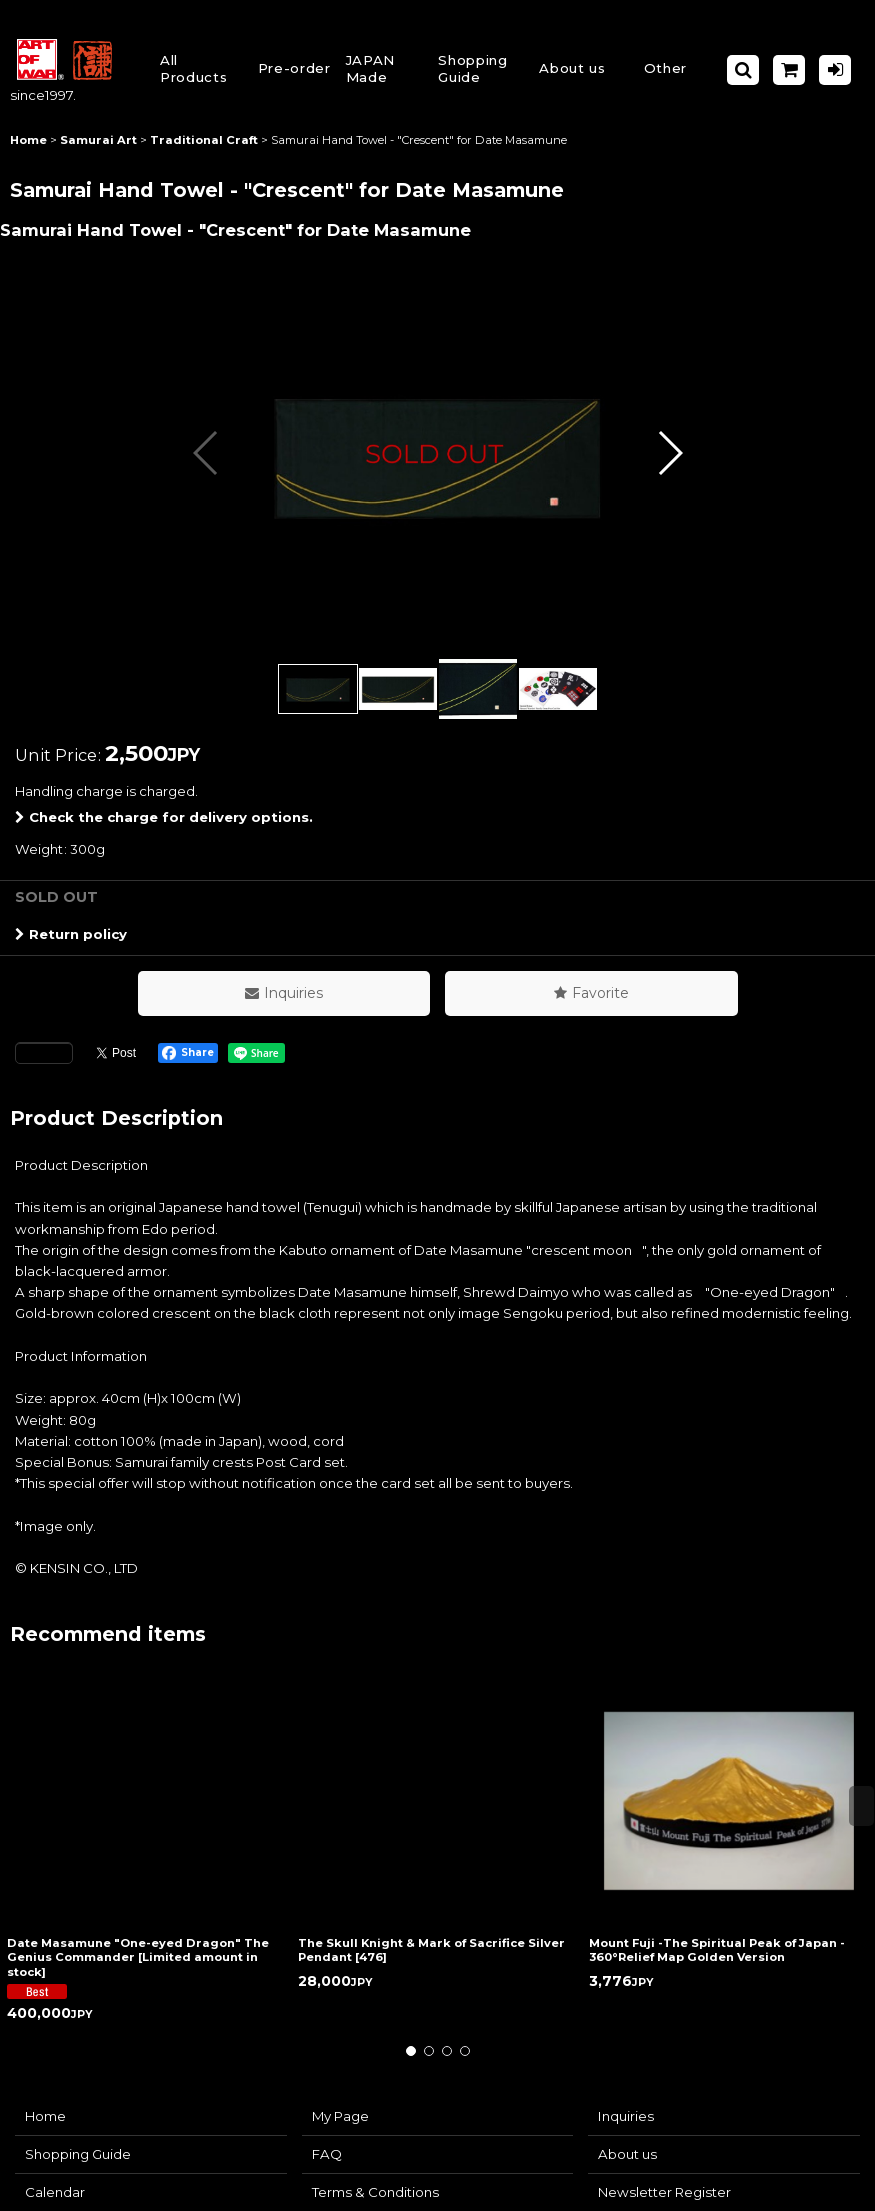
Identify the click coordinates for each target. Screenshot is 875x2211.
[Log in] (835, 70)
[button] (479, 70)
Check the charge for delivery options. (164, 817)
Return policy (71, 934)
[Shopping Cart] (789, 70)
